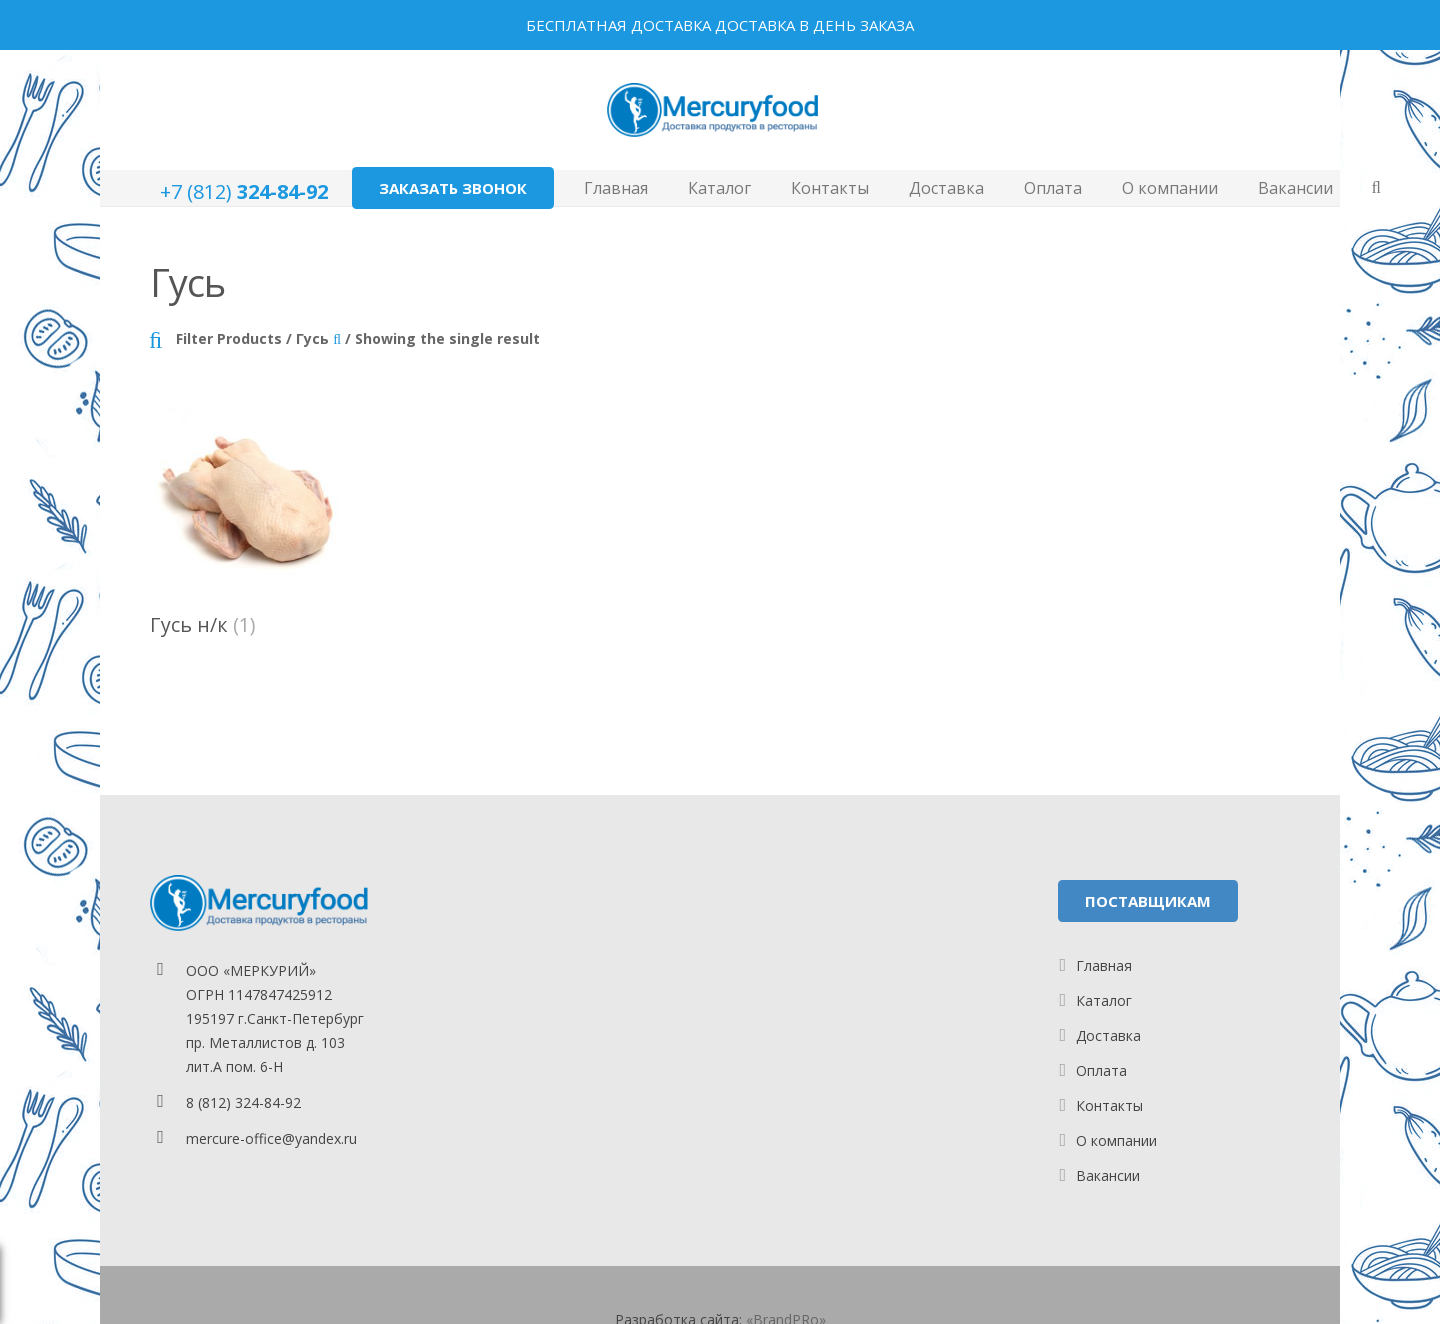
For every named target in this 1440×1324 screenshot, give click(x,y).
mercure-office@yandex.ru (271, 1138)
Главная (1104, 965)
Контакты (1109, 1105)
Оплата (1101, 1070)
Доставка (1108, 1035)
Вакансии (1108, 1175)
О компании (1116, 1140)
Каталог (1104, 1000)
